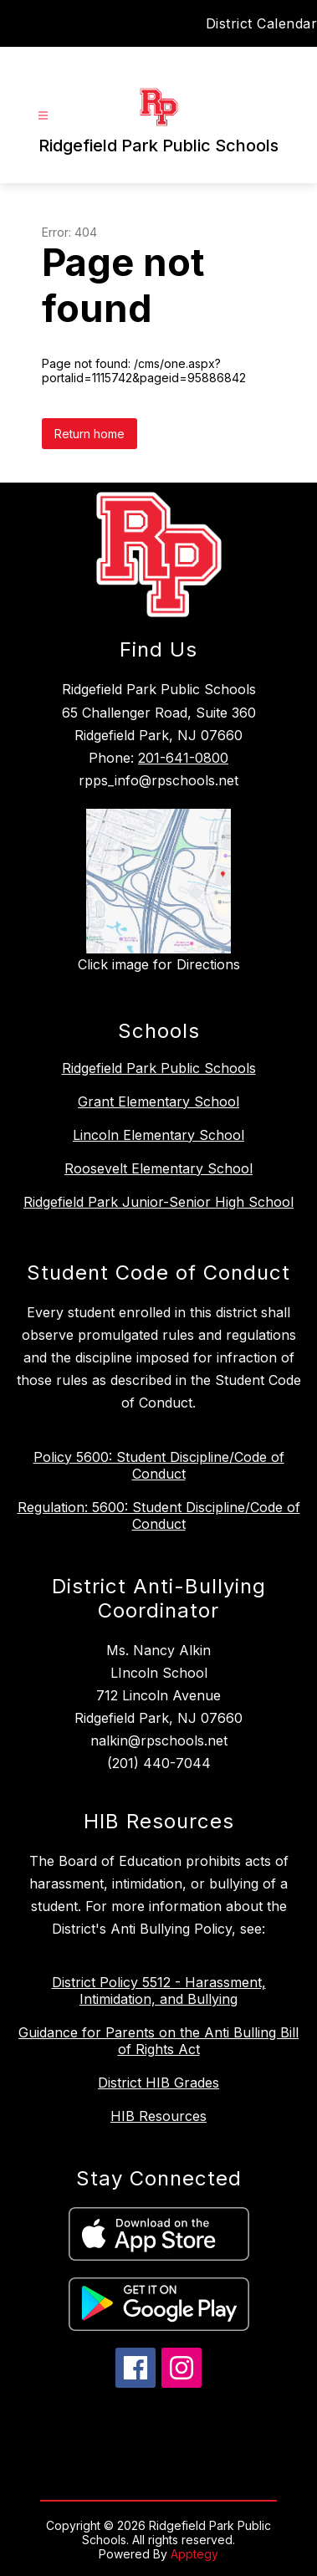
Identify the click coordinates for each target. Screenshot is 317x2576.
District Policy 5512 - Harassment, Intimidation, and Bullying (159, 1990)
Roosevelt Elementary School (158, 1168)
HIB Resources (158, 2116)
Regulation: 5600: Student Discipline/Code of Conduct (159, 1515)
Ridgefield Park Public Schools (159, 1068)
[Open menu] (43, 115)
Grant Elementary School (158, 1101)
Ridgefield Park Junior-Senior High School (158, 1201)
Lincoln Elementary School (158, 1135)
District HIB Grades (158, 2082)
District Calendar (262, 23)
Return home (89, 434)
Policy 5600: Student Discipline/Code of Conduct (158, 1465)
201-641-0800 (183, 757)
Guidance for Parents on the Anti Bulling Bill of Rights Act (158, 2040)
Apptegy (194, 2554)
